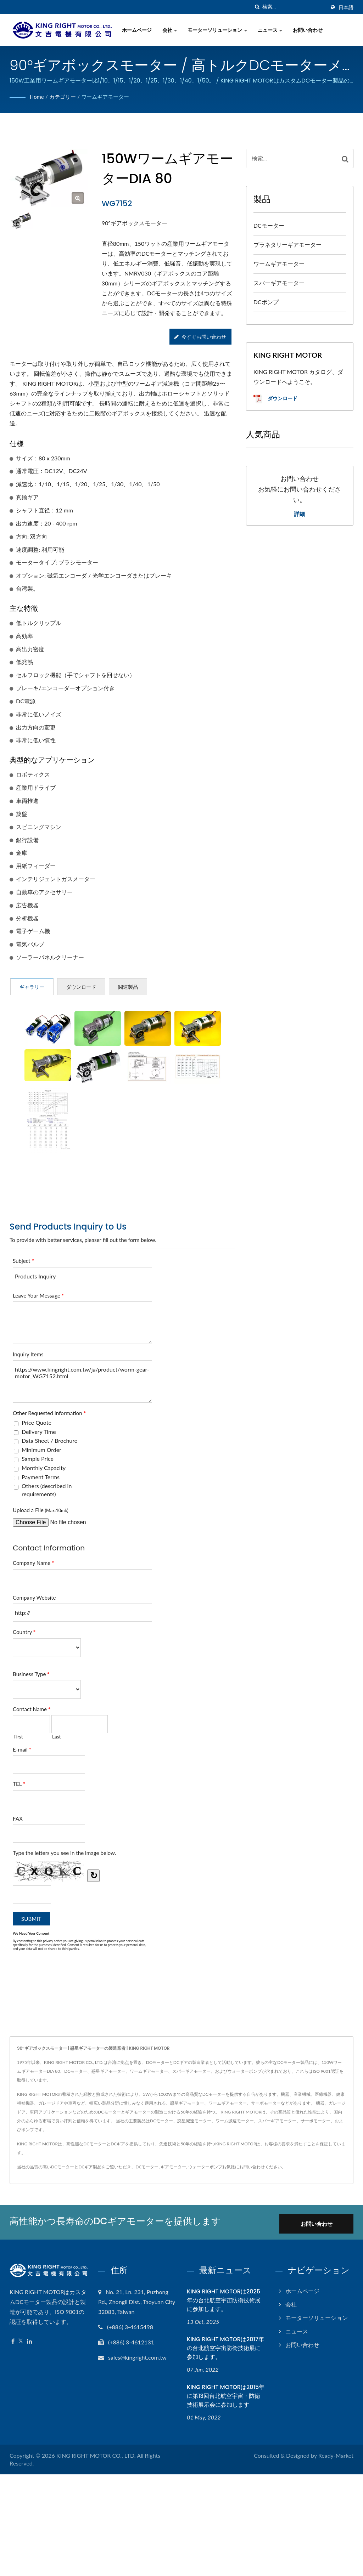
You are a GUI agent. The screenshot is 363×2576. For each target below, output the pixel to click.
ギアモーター (173, 2166)
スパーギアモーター (279, 282)
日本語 (346, 7)
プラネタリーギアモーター (287, 244)
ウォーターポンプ (205, 2166)
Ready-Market (335, 2454)
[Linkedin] (29, 2340)
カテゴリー (64, 96)
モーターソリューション (220, 30)
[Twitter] (20, 2340)
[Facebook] (13, 2340)
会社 (172, 30)
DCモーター (268, 225)
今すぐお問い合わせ (200, 337)
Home (37, 96)
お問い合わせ (311, 30)
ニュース (273, 30)
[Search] (293, 7)
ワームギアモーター (109, 96)
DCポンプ (266, 302)
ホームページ (140, 30)
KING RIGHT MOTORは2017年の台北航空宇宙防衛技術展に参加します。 (225, 2347)
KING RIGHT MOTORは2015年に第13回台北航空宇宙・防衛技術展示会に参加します (225, 2395)
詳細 (299, 514)
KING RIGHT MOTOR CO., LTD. (96, 2454)
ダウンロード (275, 399)
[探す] (257, 7)
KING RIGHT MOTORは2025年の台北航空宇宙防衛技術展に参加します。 (224, 2300)
